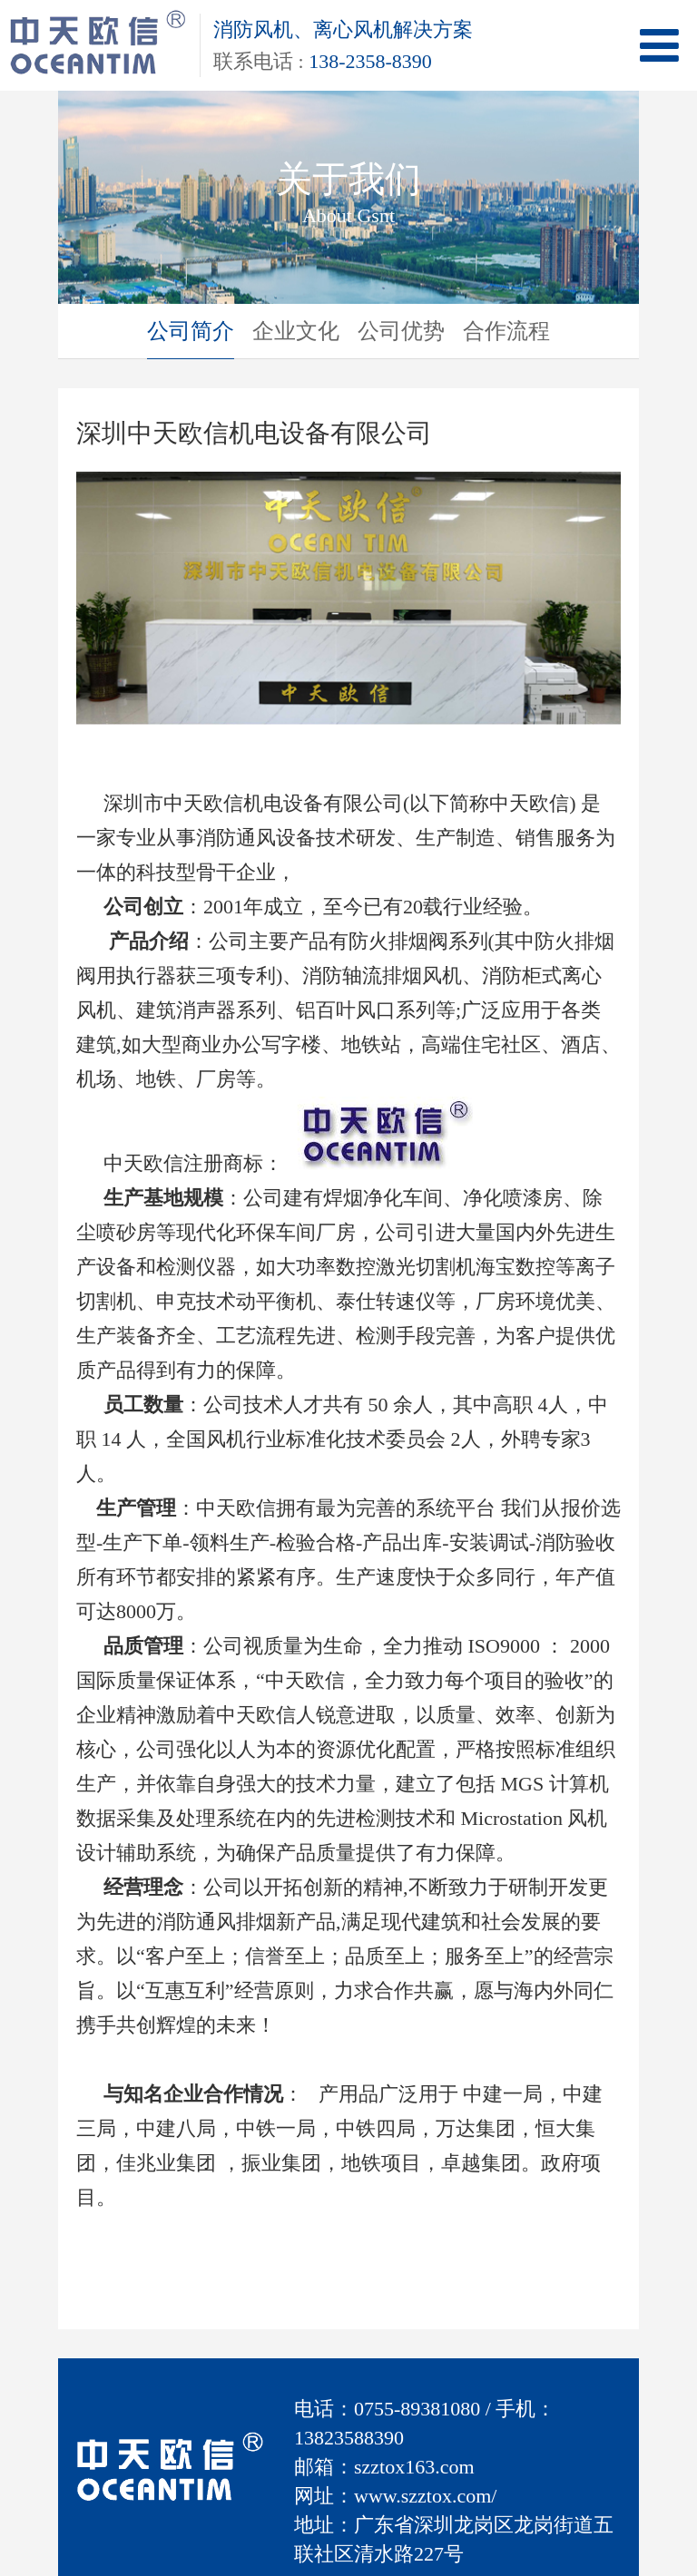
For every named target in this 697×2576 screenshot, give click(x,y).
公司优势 (401, 331)
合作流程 (506, 331)
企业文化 (295, 331)
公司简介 (190, 331)
